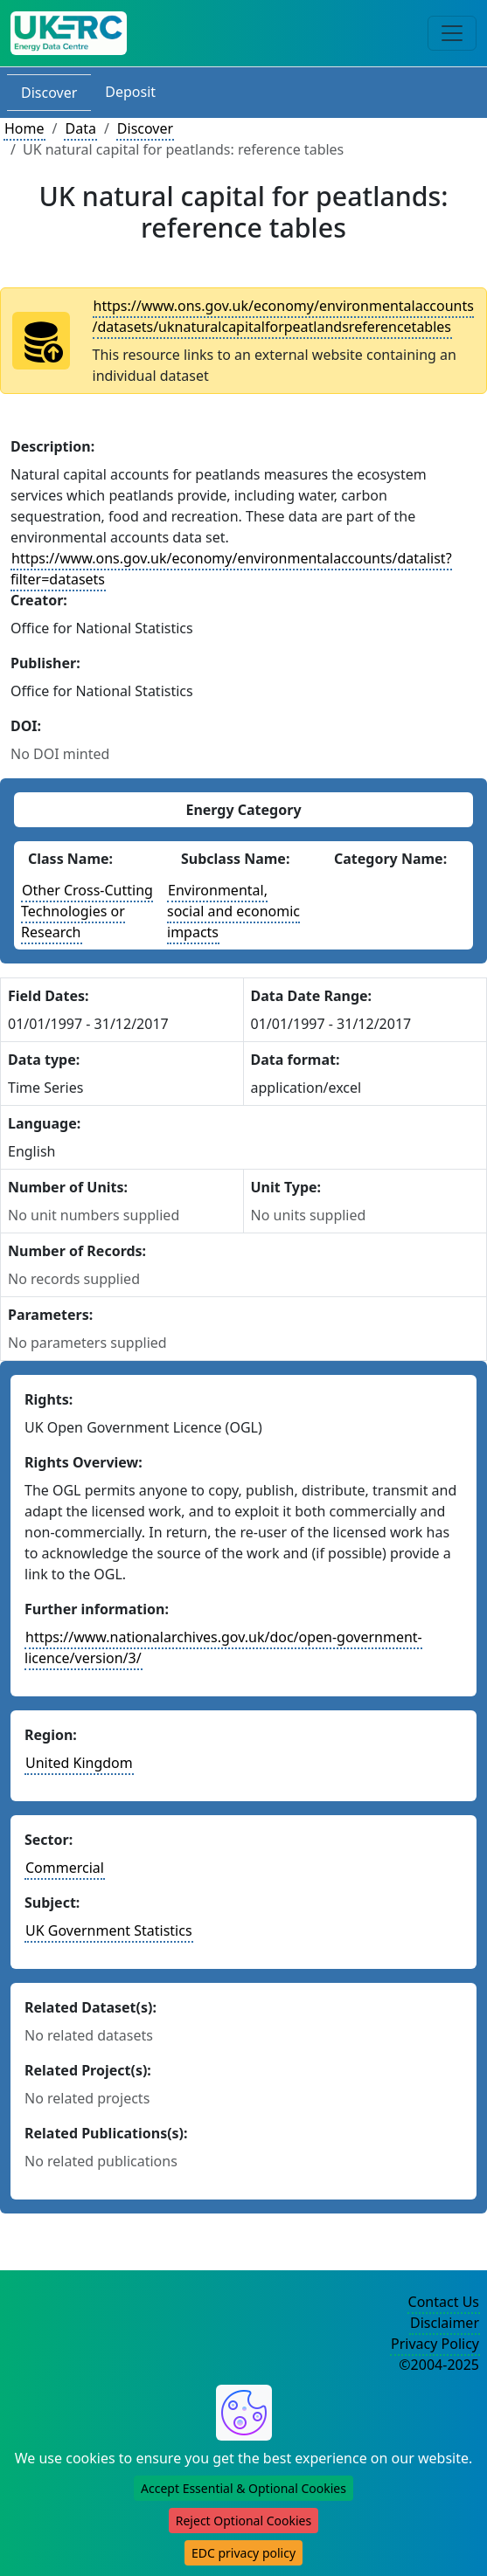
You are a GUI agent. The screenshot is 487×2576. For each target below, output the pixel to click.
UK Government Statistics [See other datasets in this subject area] (108, 1930)
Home (24, 128)
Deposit (130, 91)
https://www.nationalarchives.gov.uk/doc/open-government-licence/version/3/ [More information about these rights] (223, 1647)
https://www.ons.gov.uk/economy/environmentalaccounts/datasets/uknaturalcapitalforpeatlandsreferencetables (283, 316)
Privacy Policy (435, 2343)
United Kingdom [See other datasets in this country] (79, 1762)
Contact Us (443, 2301)
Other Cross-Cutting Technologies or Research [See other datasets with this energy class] (87, 911)
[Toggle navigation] (452, 33)
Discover (49, 92)
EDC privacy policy (243, 2553)
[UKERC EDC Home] (68, 33)
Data (80, 128)
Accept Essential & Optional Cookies (243, 2488)
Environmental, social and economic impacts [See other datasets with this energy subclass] (233, 911)
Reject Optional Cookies (243, 2520)
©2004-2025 (439, 2364)
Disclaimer (444, 2322)
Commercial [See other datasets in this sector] (64, 1867)
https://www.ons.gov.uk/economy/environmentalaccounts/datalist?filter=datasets (231, 569)
